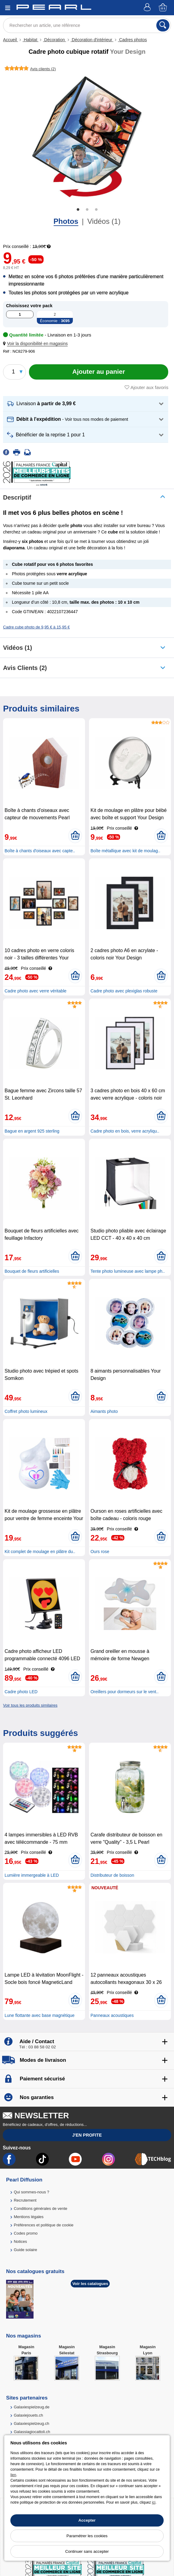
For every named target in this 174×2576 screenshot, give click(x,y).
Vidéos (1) (103, 221)
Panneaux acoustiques (112, 2015)
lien (13, 2475)
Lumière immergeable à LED (32, 1875)
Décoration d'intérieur (92, 39)
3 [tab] (96, 210)
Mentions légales (29, 2216)
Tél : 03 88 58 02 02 (37, 2047)
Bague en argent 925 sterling (32, 1131)
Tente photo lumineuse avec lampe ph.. (128, 1271)
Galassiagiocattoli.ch (32, 2431)
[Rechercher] (162, 25)
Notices (20, 2241)
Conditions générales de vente (40, 2208)
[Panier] (163, 7)
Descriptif (17, 497)
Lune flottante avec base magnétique (40, 2015)
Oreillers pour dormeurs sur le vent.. (124, 1691)
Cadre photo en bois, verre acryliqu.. (125, 1131)
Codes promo (25, 2233)
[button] (36, 343)
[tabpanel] (87, 137)
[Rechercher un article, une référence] (87, 25)
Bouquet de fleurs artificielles (32, 1271)
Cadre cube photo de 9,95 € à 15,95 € (36, 627)
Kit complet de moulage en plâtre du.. (40, 1551)
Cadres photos (132, 39)
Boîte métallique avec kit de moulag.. (125, 850)
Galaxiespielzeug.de (31, 2407)
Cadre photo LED (21, 1691)
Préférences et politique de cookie (43, 2225)
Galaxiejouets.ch (28, 2415)
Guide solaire (25, 2249)
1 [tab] (78, 210)
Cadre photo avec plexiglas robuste (124, 990)
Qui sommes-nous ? (31, 2192)
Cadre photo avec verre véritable (35, 990)
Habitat (30, 39)
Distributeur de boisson (112, 1875)
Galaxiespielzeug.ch (31, 2423)
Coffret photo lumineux (26, 1411)
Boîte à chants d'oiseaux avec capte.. (40, 850)
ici (153, 2502)
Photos (66, 221)
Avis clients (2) (25, 667)
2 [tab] (87, 210)
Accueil (10, 39)
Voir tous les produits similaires (30, 1705)
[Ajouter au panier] (98, 372)
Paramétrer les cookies (87, 2536)
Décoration (54, 39)
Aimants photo (104, 1411)
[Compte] (148, 7)
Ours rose (100, 1551)
